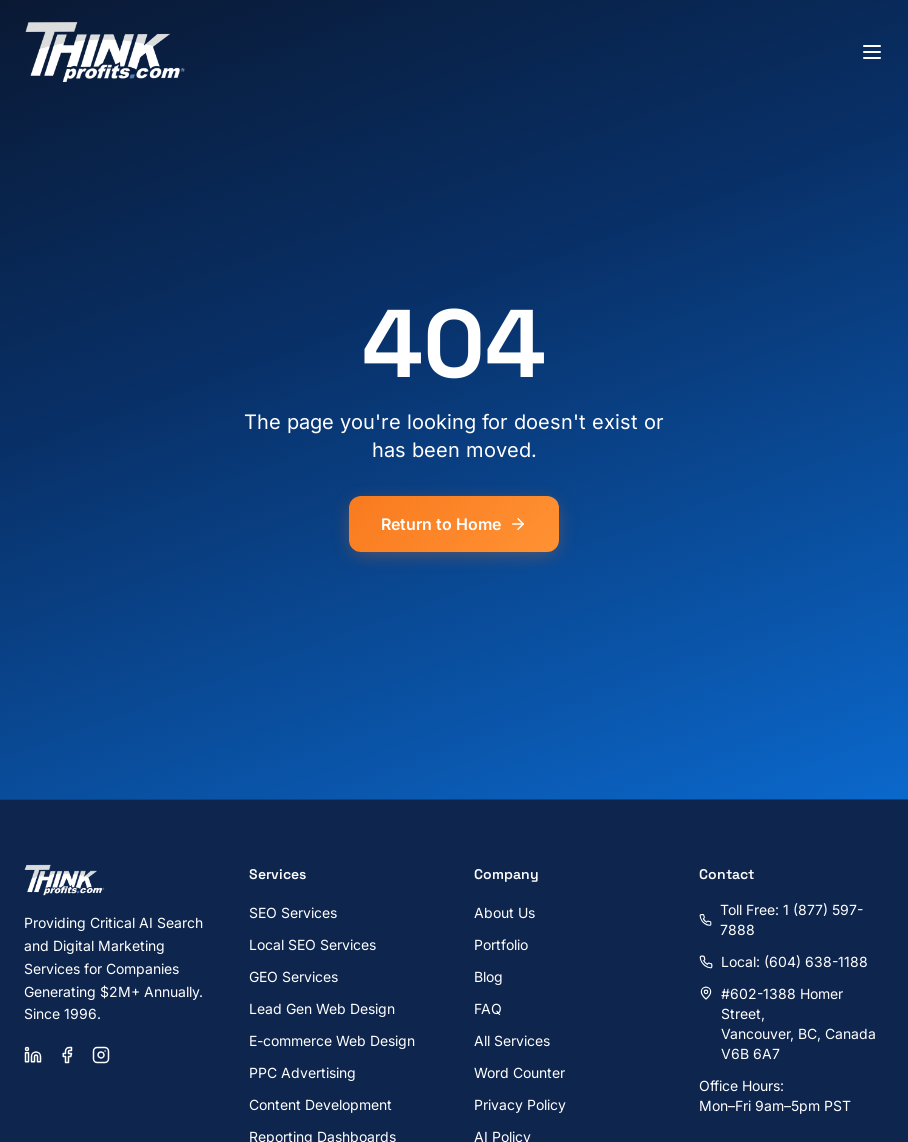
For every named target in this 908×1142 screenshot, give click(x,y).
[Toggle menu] (872, 52)
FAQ (488, 1008)
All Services (512, 1040)
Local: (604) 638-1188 (783, 961)
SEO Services (293, 912)
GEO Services (293, 976)
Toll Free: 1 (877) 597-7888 (781, 919)
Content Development (320, 1104)
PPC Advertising (302, 1072)
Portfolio (501, 944)
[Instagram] (101, 1055)
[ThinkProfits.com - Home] (106, 52)
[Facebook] (67, 1055)
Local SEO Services (312, 944)
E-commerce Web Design (332, 1040)
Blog (488, 976)
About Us (504, 912)
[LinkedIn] (33, 1055)
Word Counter (519, 1072)
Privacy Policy (520, 1104)
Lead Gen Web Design (322, 1008)
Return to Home (454, 524)
